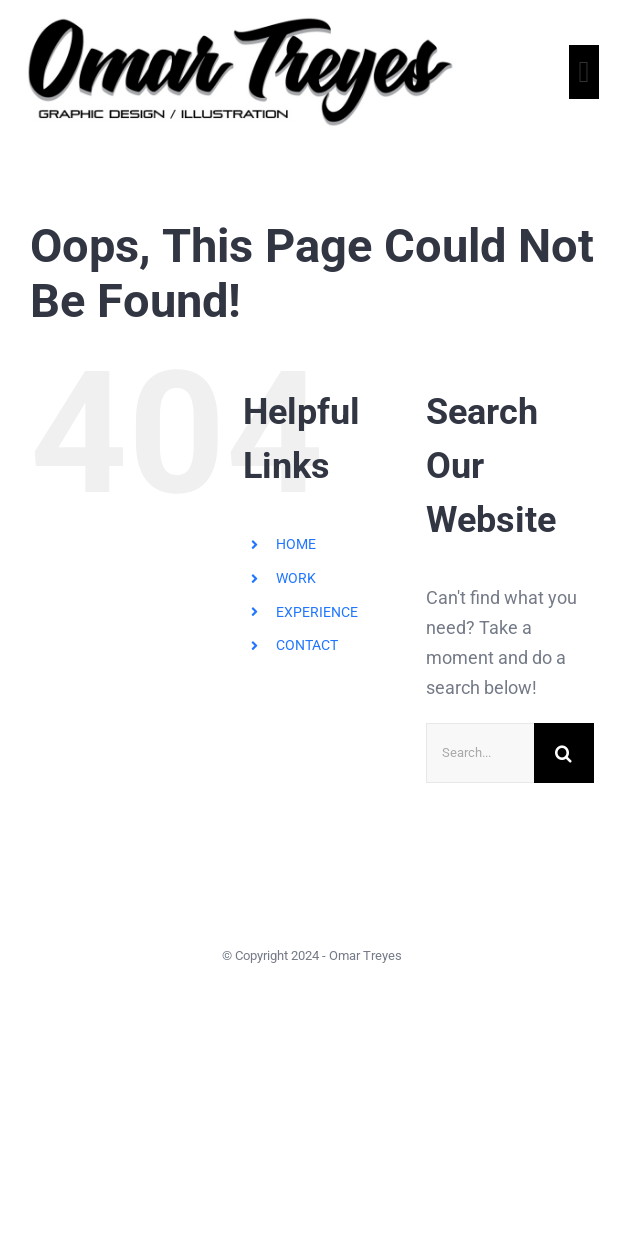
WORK (296, 578)
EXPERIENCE (317, 612)
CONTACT (307, 645)
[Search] (564, 753)
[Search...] (480, 753)
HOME (296, 544)
